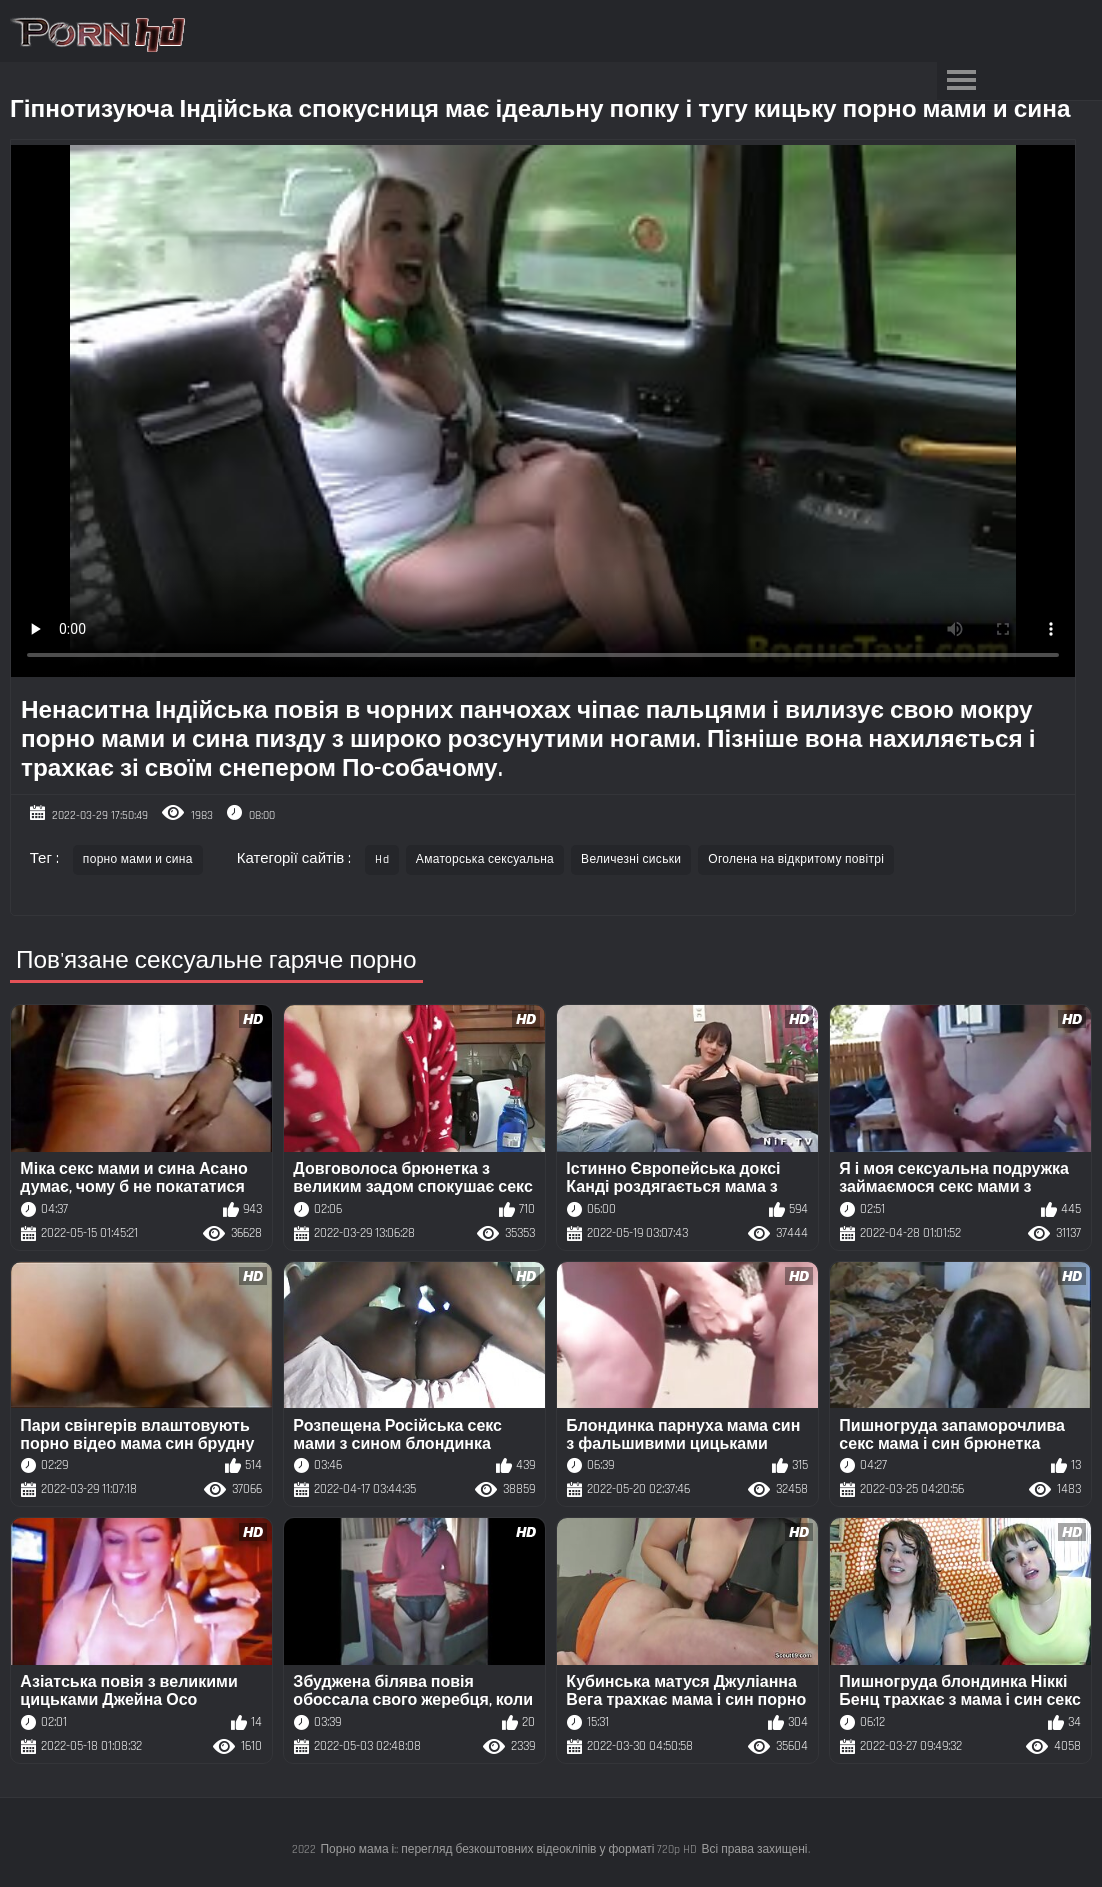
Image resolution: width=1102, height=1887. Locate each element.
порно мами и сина (138, 859)
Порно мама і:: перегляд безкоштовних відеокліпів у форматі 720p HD (508, 1849)
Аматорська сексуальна (485, 859)
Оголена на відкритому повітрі (796, 859)
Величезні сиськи (631, 859)
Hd (382, 859)
